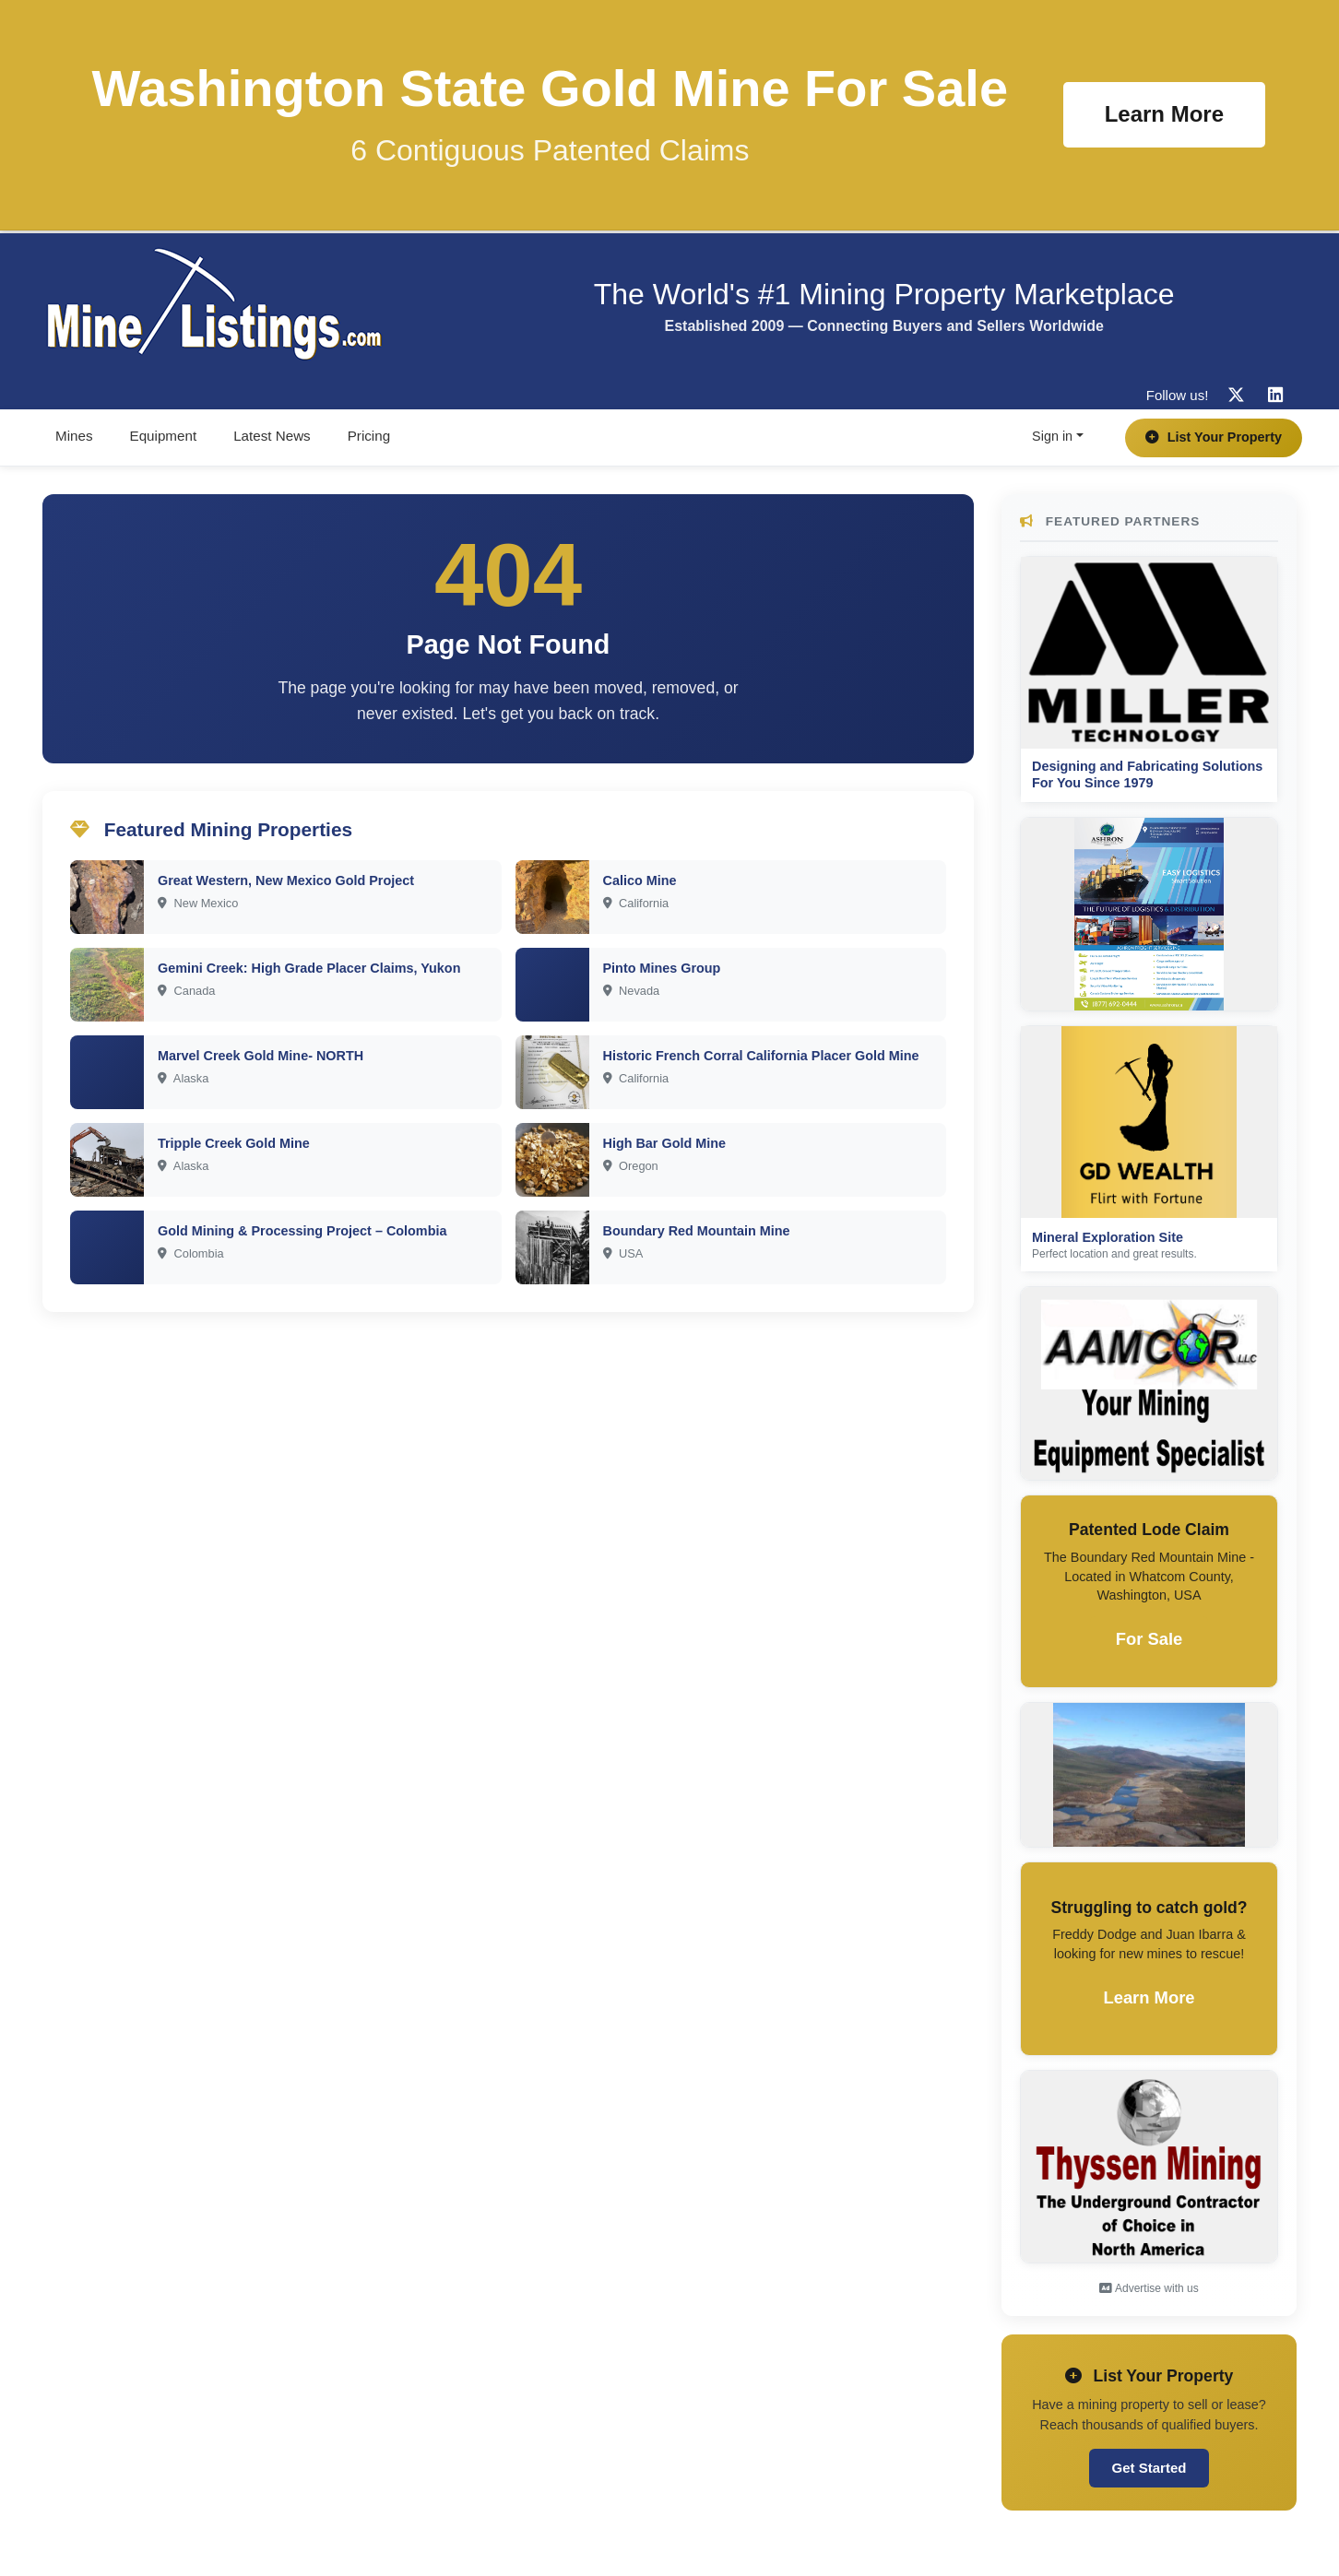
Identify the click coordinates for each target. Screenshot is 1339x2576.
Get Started (1149, 2468)
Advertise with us (1148, 2288)
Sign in (1052, 436)
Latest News (272, 435)
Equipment (163, 435)
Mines (74, 435)
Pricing (369, 435)
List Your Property (1213, 437)
